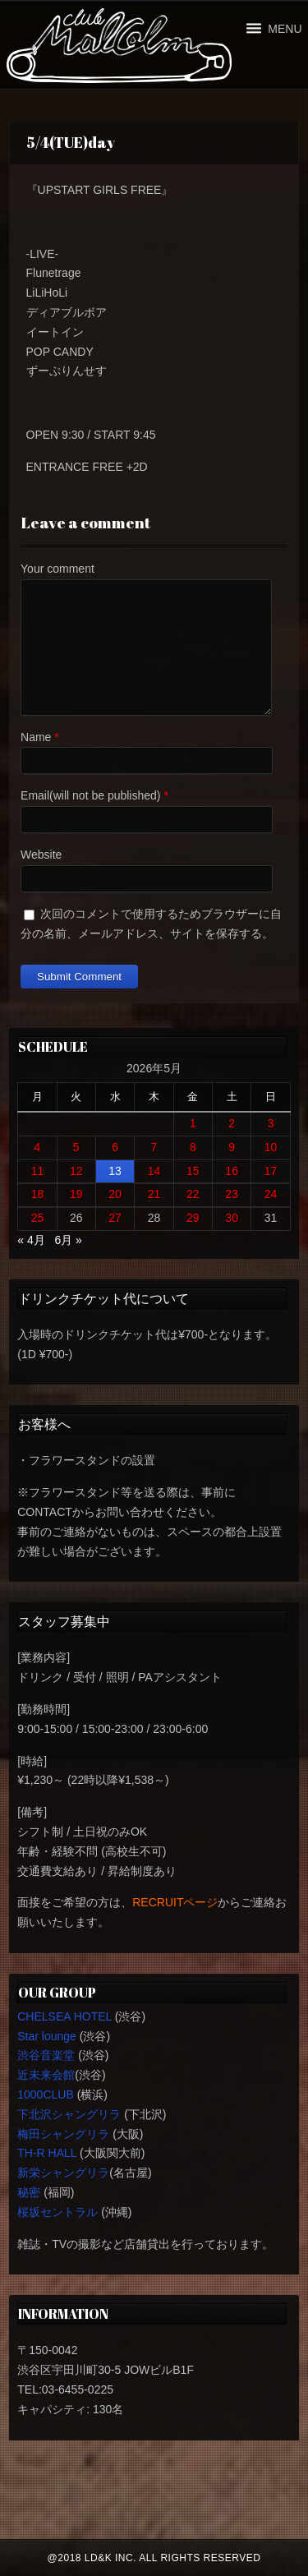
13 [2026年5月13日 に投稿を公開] (115, 1170)
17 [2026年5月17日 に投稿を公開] (271, 1170)
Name (36, 737)
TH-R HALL (46, 2152)
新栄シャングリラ (63, 2172)
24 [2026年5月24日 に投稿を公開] (271, 1193)
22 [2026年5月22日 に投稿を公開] (193, 1193)
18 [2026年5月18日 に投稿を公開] (37, 1193)
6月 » (67, 1240)
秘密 (28, 2192)
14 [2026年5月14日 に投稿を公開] (154, 1170)
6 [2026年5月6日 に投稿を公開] (115, 1147)
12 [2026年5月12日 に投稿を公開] (76, 1170)
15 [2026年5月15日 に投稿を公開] (193, 1170)
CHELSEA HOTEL (64, 2016)
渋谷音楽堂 (46, 2055)
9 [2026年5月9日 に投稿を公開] (231, 1147)
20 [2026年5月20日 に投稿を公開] (115, 1193)
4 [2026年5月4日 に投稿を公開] (37, 1147)
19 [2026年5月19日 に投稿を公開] (76, 1193)
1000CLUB (45, 2094)
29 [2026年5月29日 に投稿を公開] (193, 1217)
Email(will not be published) (90, 795)
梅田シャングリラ (63, 2134)
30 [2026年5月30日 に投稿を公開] (231, 1217)
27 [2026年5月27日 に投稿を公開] (115, 1217)
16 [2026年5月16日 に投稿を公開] (231, 1170)
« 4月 (30, 1240)
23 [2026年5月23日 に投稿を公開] (231, 1193)
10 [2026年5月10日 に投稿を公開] (271, 1147)
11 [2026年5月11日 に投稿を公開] (37, 1170)
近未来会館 (46, 2074)
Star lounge (46, 2036)
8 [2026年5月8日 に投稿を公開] (193, 1147)
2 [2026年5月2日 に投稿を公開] (231, 1123)
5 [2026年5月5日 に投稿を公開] (76, 1147)
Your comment (57, 568)
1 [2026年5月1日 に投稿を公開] (193, 1123)
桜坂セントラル (57, 2212)
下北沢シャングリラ (69, 2114)
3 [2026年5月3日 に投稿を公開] (271, 1123)
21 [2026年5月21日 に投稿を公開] (154, 1193)
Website (41, 854)
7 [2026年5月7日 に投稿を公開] (154, 1147)
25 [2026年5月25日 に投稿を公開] (37, 1217)
